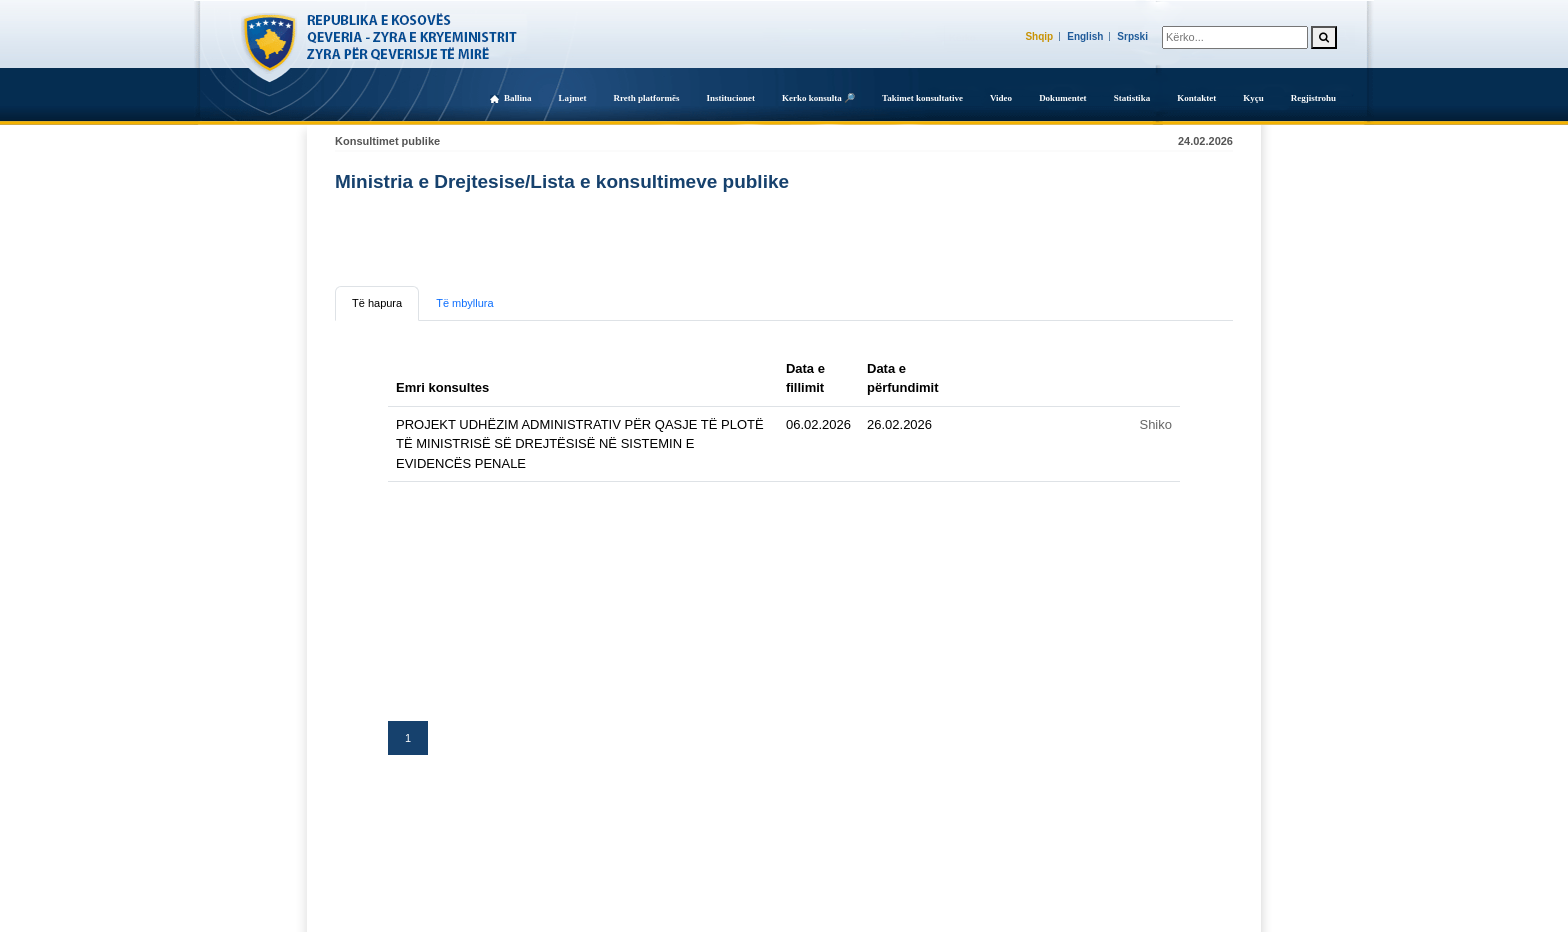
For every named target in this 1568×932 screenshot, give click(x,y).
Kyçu (1253, 98)
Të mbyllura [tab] (464, 303)
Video (1001, 98)
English (1085, 36)
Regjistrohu (1313, 98)
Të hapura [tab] (377, 303)
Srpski (1132, 36)
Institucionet (730, 98)
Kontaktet (1196, 98)
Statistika (1132, 98)
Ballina (518, 98)
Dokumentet (1063, 98)
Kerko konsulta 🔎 (818, 98)
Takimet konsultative (922, 98)
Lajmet (572, 98)
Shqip (1039, 36)
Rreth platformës (646, 98)
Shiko (1155, 424)
